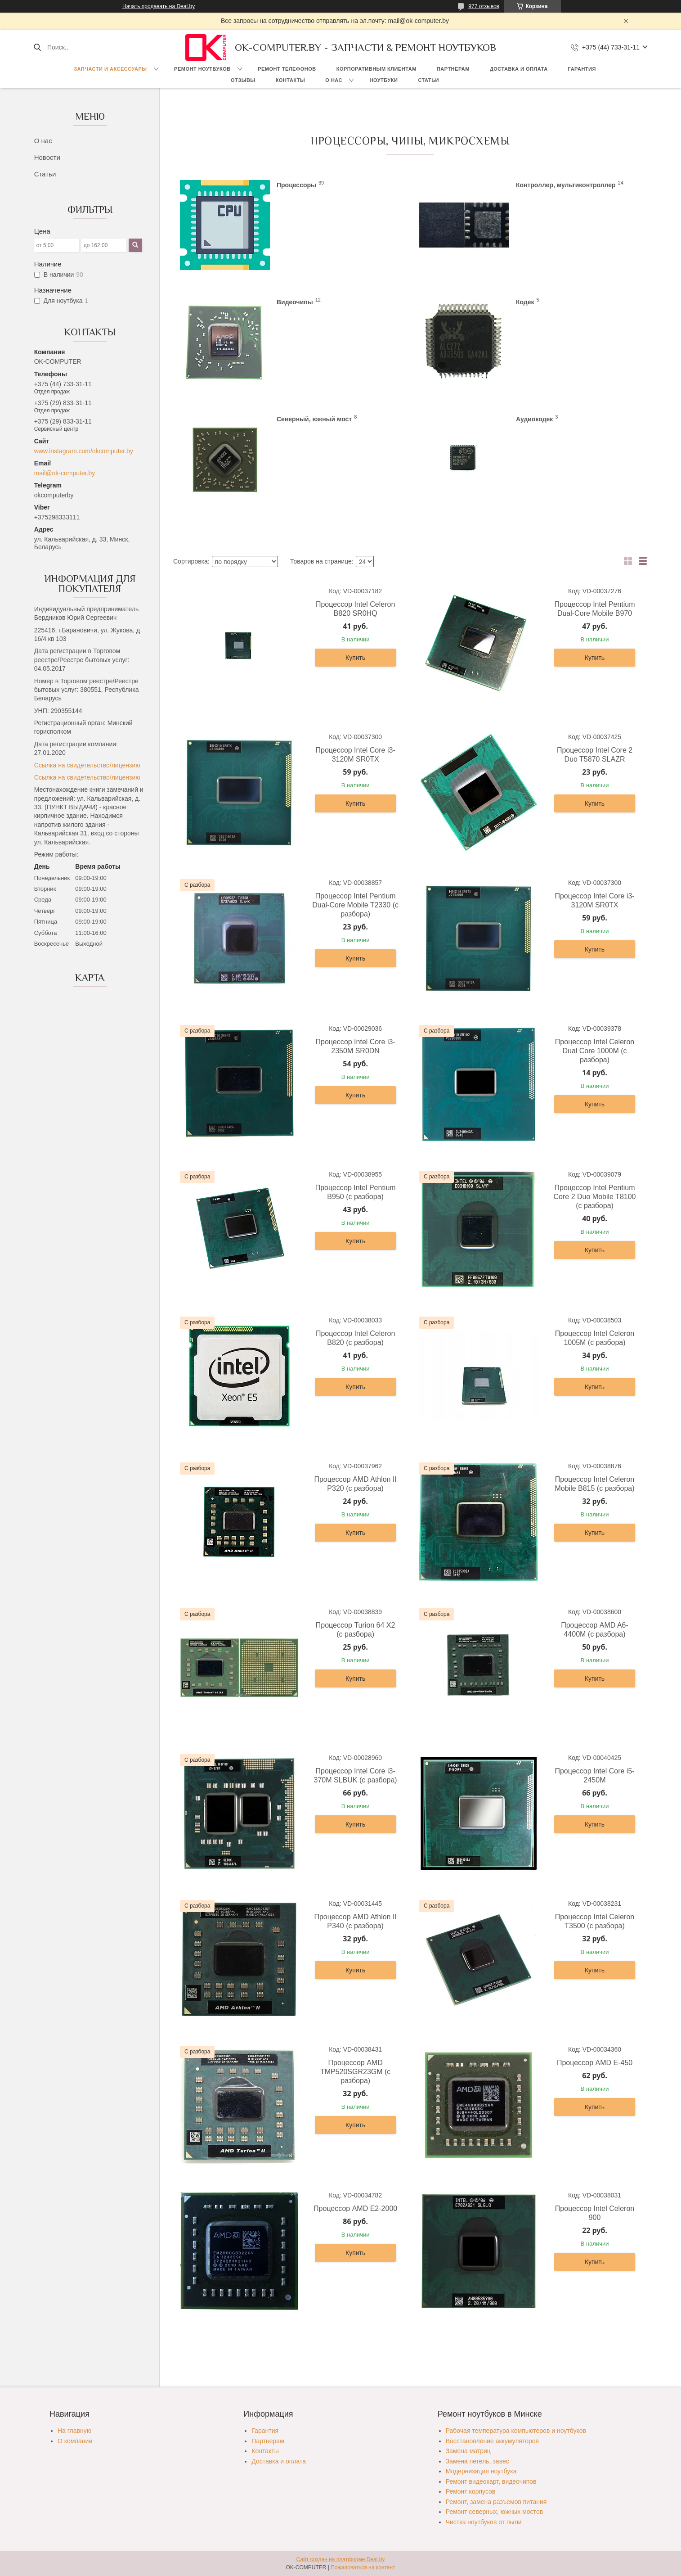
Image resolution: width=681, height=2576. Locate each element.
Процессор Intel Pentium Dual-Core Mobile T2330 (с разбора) (355, 905)
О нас (333, 80)
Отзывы (243, 80)
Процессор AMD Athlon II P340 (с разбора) (355, 1921)
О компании (75, 2441)
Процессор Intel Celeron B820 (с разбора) (355, 1338)
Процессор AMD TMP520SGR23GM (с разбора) (355, 2071)
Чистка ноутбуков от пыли (484, 2522)
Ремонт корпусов (471, 2491)
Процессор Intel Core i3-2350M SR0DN (355, 1046)
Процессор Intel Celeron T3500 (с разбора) (594, 1921)
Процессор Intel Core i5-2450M (594, 1775)
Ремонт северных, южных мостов (494, 2511)
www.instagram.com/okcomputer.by (83, 451)
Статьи (428, 80)
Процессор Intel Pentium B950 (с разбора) (355, 1192)
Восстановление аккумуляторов (492, 2441)
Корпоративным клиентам (376, 69)
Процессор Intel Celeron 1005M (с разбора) (594, 1338)
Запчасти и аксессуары (110, 69)
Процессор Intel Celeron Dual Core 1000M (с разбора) (594, 1051)
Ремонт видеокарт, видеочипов (491, 2481)
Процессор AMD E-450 (594, 2062)
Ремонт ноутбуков (202, 69)
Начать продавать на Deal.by (158, 6)
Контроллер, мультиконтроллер (566, 185)
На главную (74, 2430)
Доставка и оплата (519, 69)
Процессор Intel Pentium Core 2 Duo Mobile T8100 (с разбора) (595, 1196)
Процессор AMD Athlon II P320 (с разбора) (355, 1483)
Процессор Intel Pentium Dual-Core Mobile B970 (595, 608)
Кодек (525, 302)
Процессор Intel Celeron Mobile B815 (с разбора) (594, 1483)
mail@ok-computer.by (64, 473)
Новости (47, 157)
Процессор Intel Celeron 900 (594, 2213)
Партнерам (453, 69)
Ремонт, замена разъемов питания (496, 2501)
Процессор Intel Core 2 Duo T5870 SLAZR (594, 754)
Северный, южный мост (314, 419)
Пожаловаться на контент (363, 2567)
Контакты (290, 80)
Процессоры (296, 185)
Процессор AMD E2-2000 (355, 2208)
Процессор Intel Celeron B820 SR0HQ (355, 608)
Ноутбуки (383, 80)
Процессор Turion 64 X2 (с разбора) (355, 1629)
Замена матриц (468, 2450)
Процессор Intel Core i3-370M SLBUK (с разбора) (355, 1775)
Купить (355, 657)
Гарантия (582, 69)
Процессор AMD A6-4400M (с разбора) (594, 1629)
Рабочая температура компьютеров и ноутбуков (516, 2430)
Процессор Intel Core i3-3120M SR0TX (355, 754)
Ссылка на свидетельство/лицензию (87, 765)
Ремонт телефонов (287, 69)
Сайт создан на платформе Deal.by (340, 2559)
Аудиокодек (534, 419)
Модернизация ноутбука (481, 2471)
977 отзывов (483, 6)
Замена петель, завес (477, 2461)
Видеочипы (295, 302)
